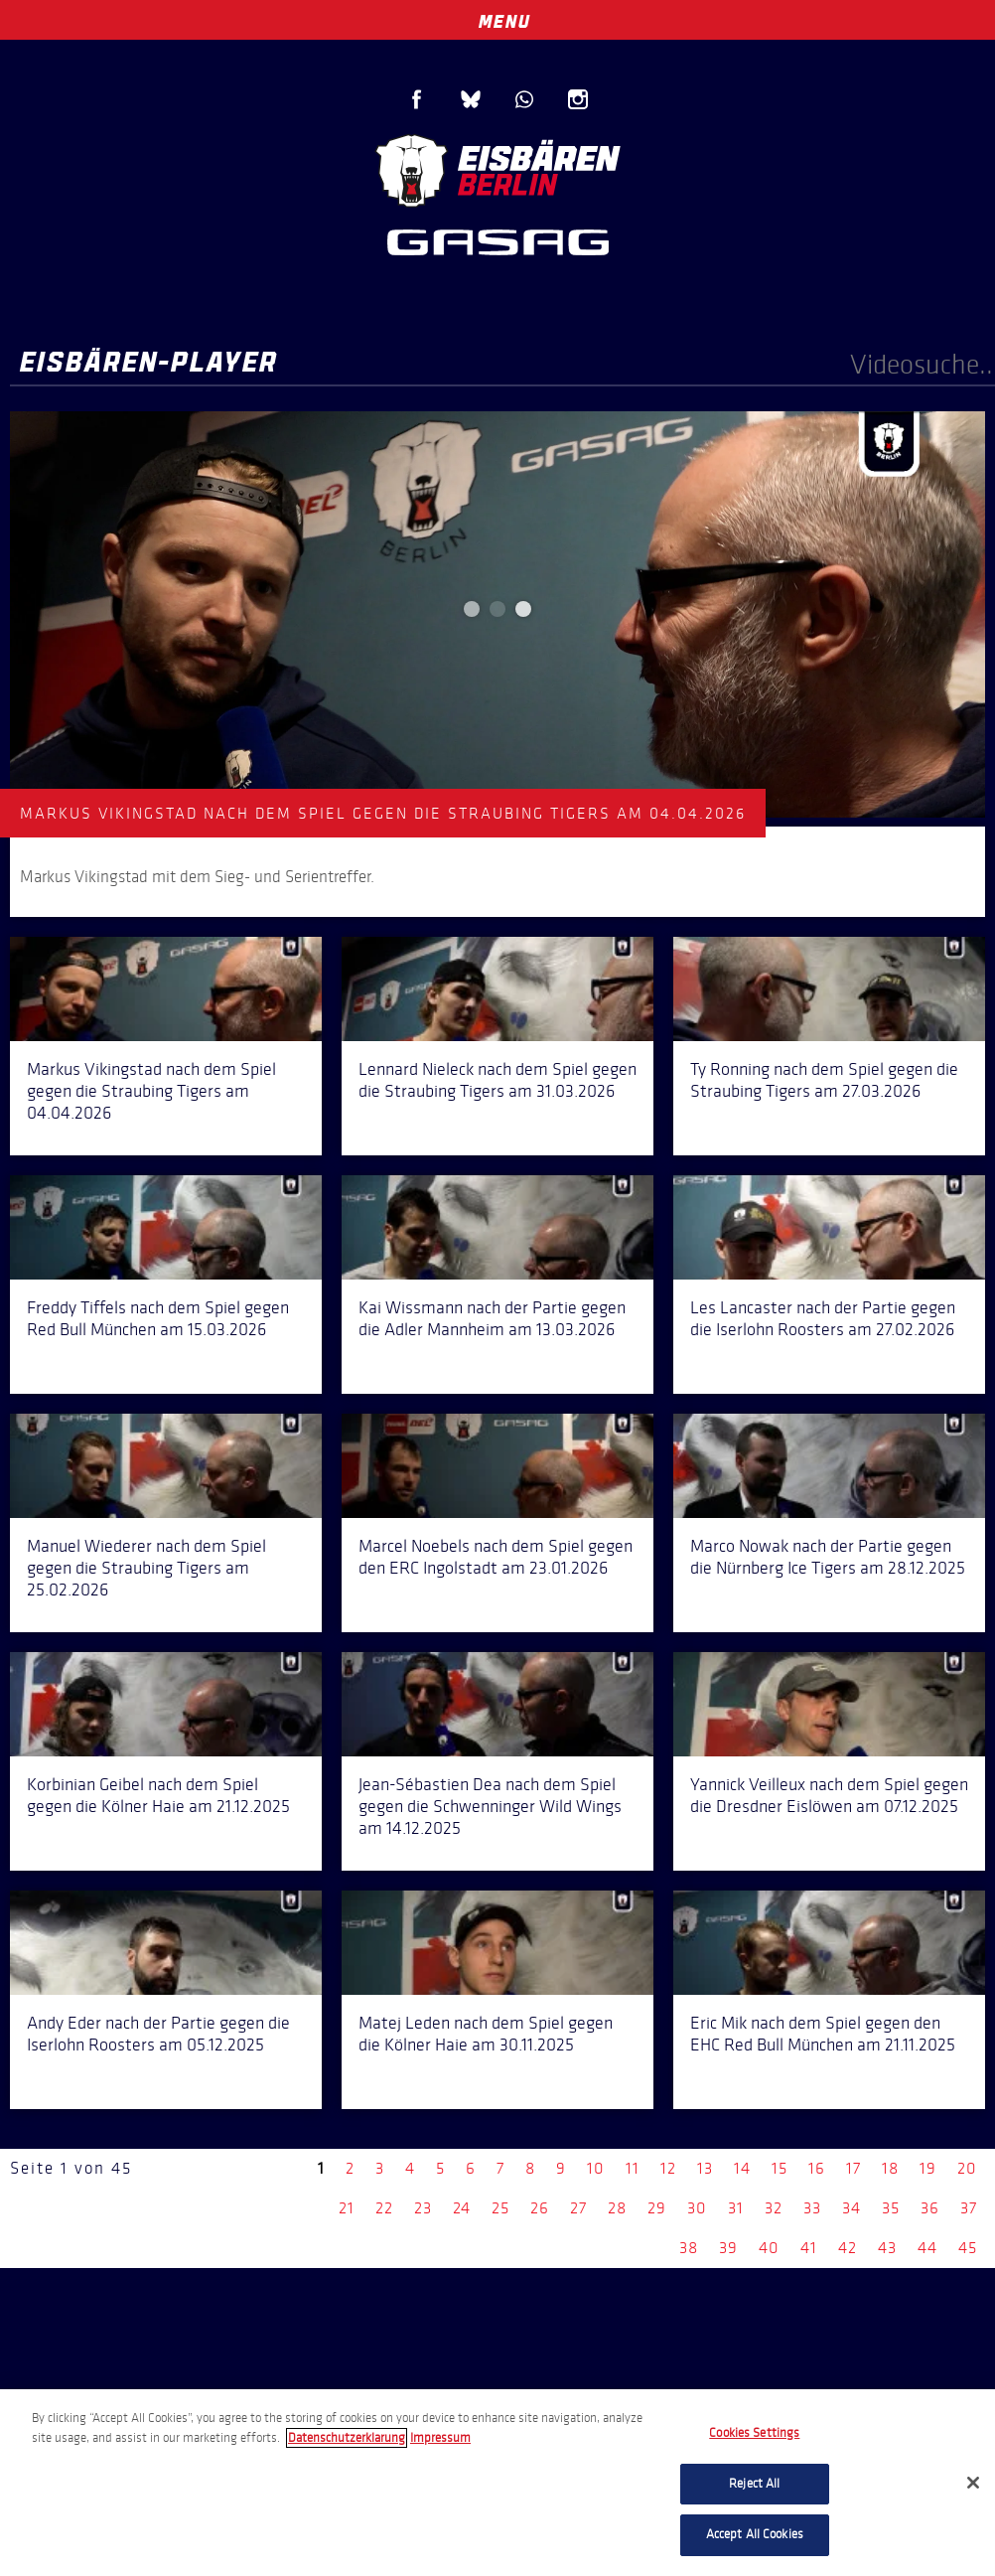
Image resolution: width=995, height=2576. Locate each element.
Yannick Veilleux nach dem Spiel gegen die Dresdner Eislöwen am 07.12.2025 (829, 1795)
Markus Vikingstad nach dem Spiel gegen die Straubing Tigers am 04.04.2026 (151, 1091)
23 (423, 2207)
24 (462, 2207)
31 (736, 2207)
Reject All (754, 2484)
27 (578, 2207)
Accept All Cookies (754, 2534)
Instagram (578, 99)
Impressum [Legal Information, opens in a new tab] (440, 2438)
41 (808, 2247)
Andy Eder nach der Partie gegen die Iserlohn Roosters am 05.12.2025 (158, 2033)
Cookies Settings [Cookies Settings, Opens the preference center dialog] (754, 2433)
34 (851, 2207)
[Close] (973, 2482)
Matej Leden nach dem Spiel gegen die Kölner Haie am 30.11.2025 (485, 2033)
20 (967, 2168)
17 (853, 2168)
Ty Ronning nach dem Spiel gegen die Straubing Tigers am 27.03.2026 (824, 1080)
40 (769, 2247)
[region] (497, 2482)
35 (891, 2207)
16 (816, 2168)
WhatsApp (524, 99)
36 (930, 2207)
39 (728, 2247)
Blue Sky (471, 99)
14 (742, 2168)
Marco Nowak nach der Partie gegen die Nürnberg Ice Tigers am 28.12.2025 (827, 1557)
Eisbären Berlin (497, 168)
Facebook (417, 99)
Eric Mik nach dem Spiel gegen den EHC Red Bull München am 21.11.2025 (822, 2033)
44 (927, 2247)
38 (688, 2247)
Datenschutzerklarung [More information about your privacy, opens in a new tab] (346, 2438)
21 (347, 2207)
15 (779, 2168)
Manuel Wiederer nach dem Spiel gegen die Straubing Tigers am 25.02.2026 (146, 1567)
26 (539, 2207)
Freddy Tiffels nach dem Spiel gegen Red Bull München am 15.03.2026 (158, 1318)
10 (596, 2168)
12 (668, 2168)
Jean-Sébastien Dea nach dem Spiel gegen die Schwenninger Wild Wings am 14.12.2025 (490, 1806)
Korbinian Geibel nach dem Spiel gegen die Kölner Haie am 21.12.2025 (158, 1795)
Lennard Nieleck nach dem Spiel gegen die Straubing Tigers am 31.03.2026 (497, 1080)
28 (617, 2207)
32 (773, 2207)
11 (633, 2168)
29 (656, 2207)
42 (847, 2247)
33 (812, 2207)
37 (968, 2207)
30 (697, 2207)
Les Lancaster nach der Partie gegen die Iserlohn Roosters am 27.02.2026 (822, 1318)
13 (705, 2168)
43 (887, 2247)
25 (500, 2207)
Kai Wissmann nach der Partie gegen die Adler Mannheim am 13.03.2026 (492, 1318)
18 (890, 2168)
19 (928, 2168)
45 (967, 2247)
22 (384, 2207)
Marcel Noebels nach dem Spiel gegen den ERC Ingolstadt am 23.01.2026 (495, 1557)
